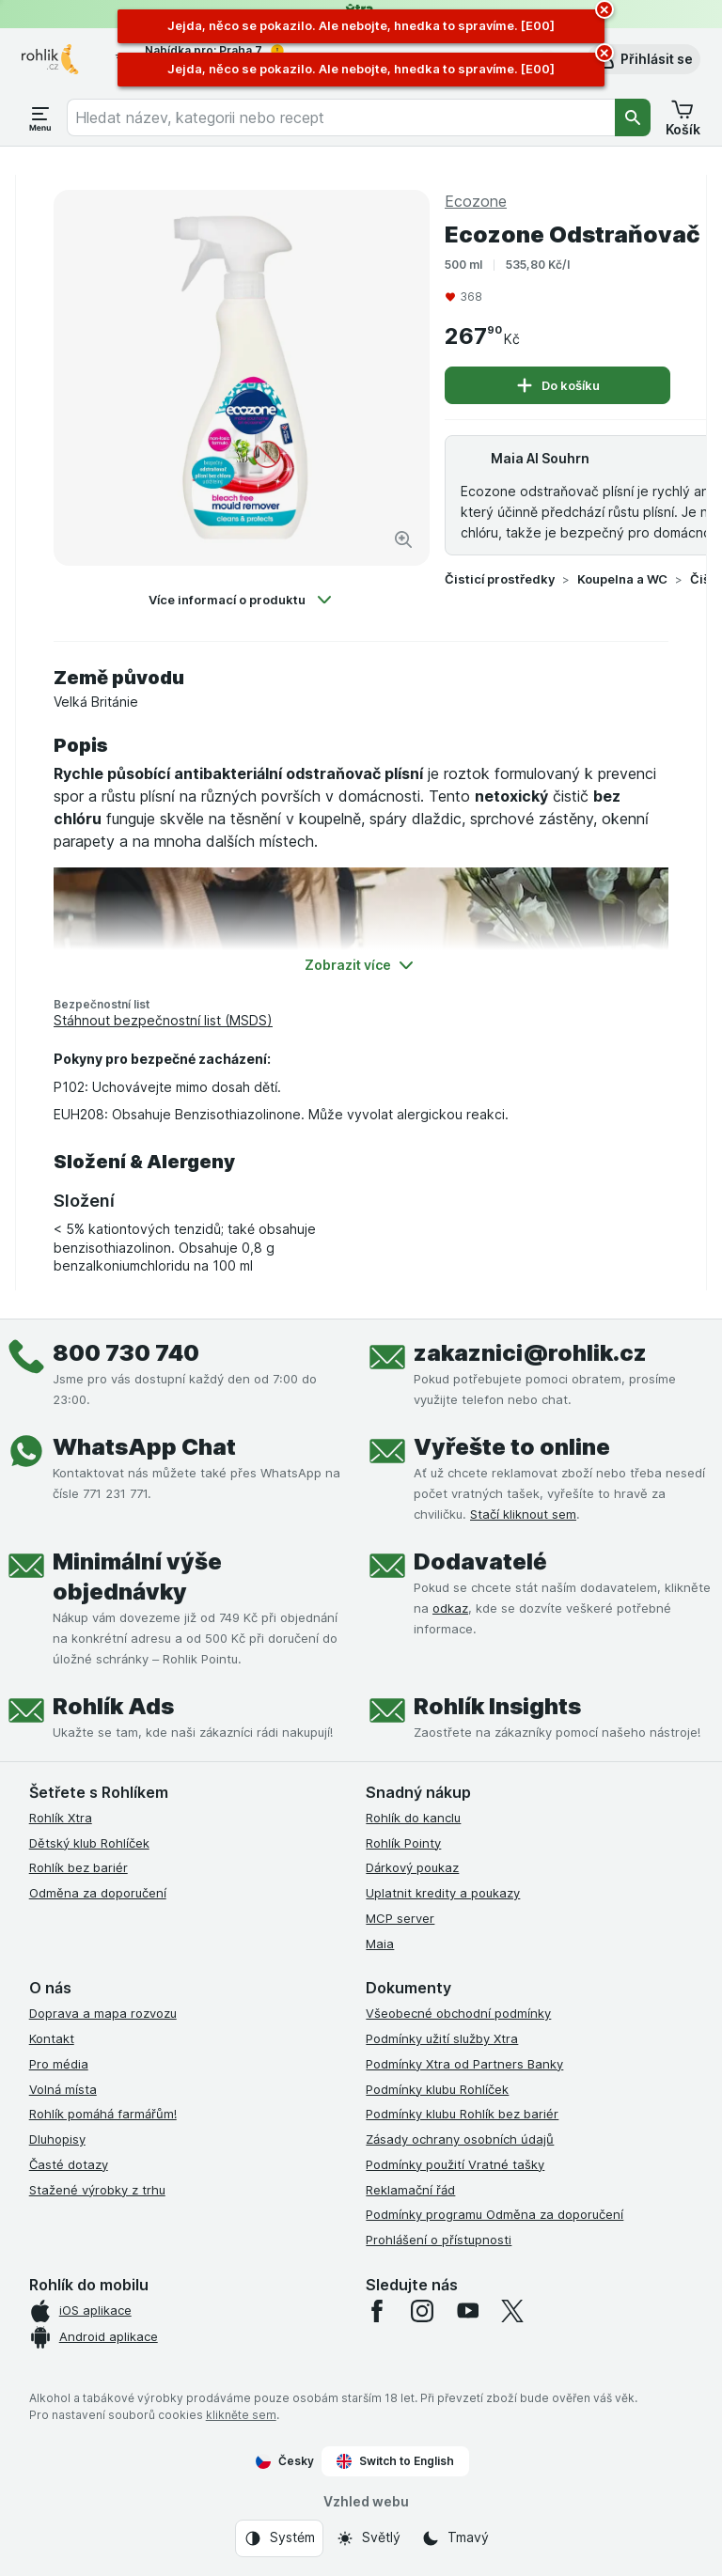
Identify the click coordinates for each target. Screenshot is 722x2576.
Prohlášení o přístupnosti (438, 2239)
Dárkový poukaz (412, 1867)
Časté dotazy (68, 2164)
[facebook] (377, 2311)
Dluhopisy (57, 2139)
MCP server (400, 1918)
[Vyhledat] (633, 117)
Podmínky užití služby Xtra (442, 2038)
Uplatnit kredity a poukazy (443, 1892)
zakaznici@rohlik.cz (530, 1352)
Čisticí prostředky (500, 578)
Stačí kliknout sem (523, 1514)
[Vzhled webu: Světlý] (368, 2538)
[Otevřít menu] (40, 117)
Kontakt (51, 2038)
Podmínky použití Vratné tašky (455, 2164)
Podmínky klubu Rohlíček (437, 2089)
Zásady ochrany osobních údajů (460, 2139)
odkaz (450, 1608)
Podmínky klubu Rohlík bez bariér (462, 2113)
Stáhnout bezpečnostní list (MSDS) (163, 1020)
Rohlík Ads (113, 1706)
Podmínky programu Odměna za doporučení (494, 2214)
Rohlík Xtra (60, 1817)
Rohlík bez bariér (78, 1867)
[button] (643, 59)
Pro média (58, 2063)
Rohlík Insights (497, 1706)
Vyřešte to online (512, 1446)
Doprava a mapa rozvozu (103, 2013)
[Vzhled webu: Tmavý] (455, 2538)
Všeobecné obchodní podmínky (458, 2013)
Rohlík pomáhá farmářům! (103, 2113)
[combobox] (341, 117)
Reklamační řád (410, 2189)
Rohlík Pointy (403, 1842)
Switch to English (395, 2461)
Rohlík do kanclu (413, 1817)
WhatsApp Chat (144, 1446)
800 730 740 (126, 1352)
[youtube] (467, 2311)
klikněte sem (241, 2415)
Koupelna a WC (622, 578)
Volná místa (63, 2089)
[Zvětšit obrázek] (403, 539)
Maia (380, 1943)
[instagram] (422, 2311)
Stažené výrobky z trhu (97, 2189)
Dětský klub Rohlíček (89, 1842)
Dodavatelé (480, 1561)
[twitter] (512, 2311)
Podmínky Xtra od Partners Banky (464, 2063)
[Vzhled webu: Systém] (279, 2538)
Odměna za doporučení (97, 1892)
